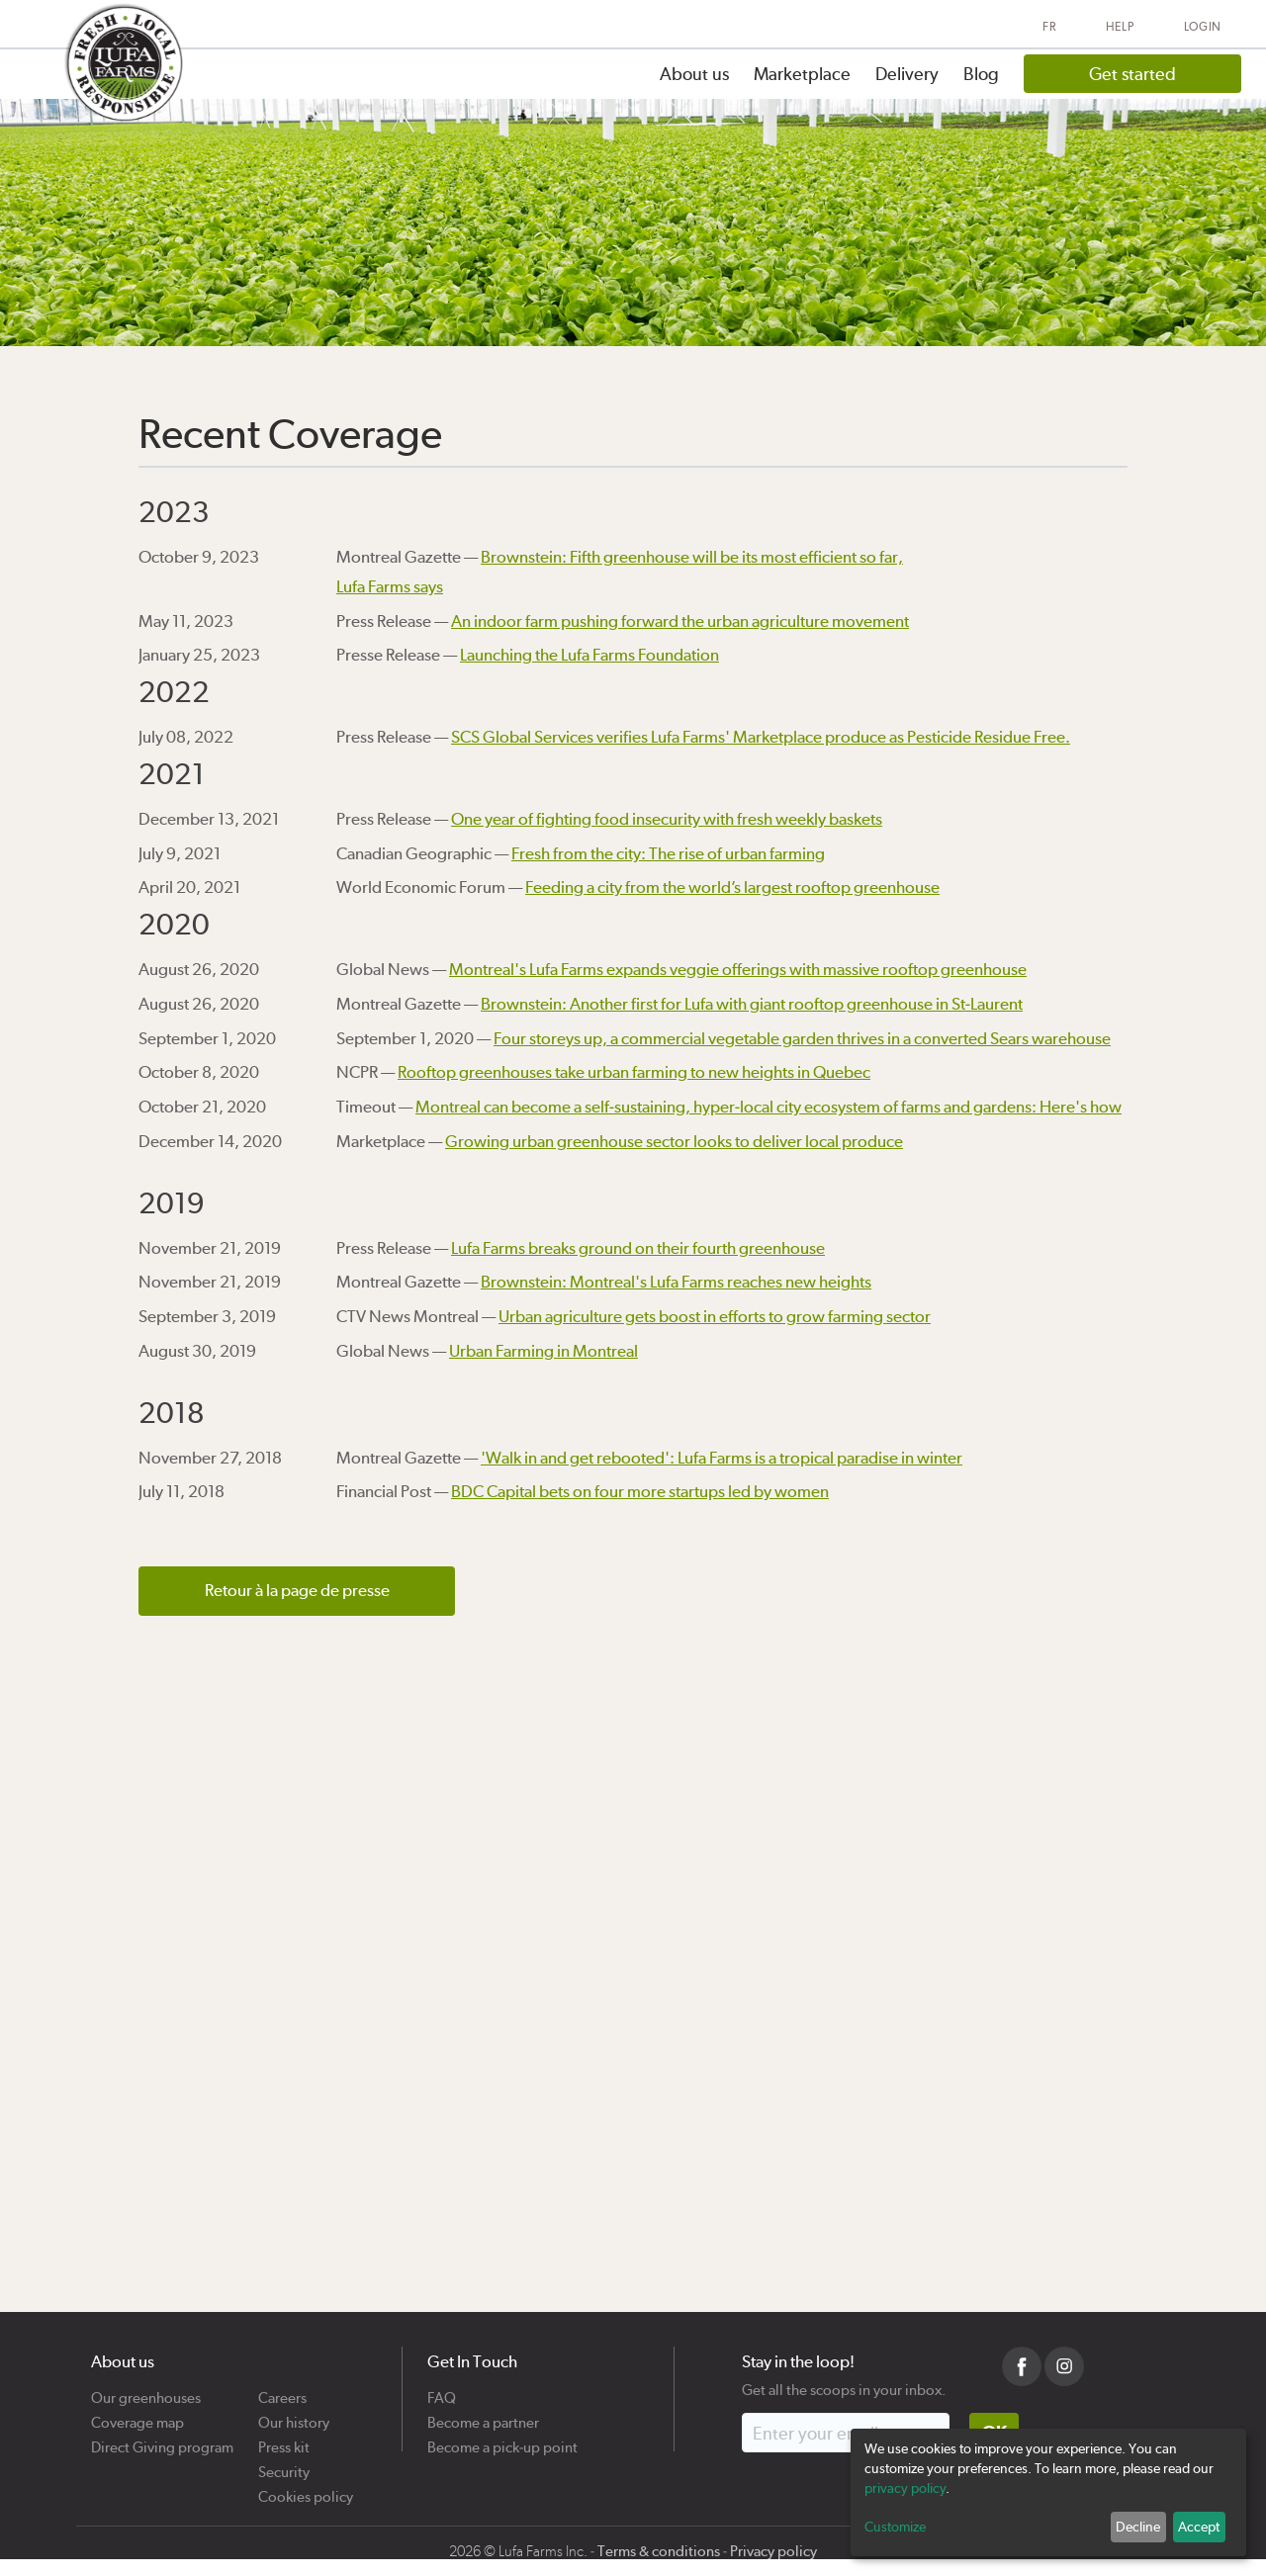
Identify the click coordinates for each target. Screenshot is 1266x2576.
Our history (293, 2415)
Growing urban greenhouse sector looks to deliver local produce (674, 1141)
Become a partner (483, 2415)
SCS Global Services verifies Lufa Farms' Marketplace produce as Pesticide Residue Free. (760, 737)
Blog (981, 73)
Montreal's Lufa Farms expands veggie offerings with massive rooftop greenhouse (738, 969)
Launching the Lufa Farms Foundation (589, 655)
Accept (1199, 2526)
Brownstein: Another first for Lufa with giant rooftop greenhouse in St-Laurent (752, 1004)
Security (284, 2464)
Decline (1138, 2526)
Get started (1132, 73)
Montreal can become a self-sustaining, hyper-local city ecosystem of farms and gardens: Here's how (768, 1106)
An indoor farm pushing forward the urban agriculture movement (680, 621)
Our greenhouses (146, 2390)
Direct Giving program (162, 2440)
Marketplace (802, 73)
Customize (895, 2526)
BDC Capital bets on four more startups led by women (640, 1491)
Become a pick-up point (502, 2440)
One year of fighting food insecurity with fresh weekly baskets (666, 819)
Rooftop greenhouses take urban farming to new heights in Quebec (634, 1072)
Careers (282, 2390)
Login (1203, 27)
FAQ (441, 2390)
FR (1048, 27)
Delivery (907, 73)
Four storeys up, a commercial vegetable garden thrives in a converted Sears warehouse (802, 1038)
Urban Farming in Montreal (543, 1351)
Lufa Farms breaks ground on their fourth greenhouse (638, 1248)
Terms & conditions (658, 2551)
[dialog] (1048, 2492)
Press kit (284, 2440)
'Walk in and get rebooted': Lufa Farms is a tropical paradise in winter (721, 1457)
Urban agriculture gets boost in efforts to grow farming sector (714, 1316)
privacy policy (905, 2488)
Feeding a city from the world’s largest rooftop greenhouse (732, 887)
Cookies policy (305, 2489)
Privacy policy (773, 2551)
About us (694, 73)
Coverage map (137, 2415)
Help (1120, 27)
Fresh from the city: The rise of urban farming (668, 853)
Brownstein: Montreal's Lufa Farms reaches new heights (676, 1281)
